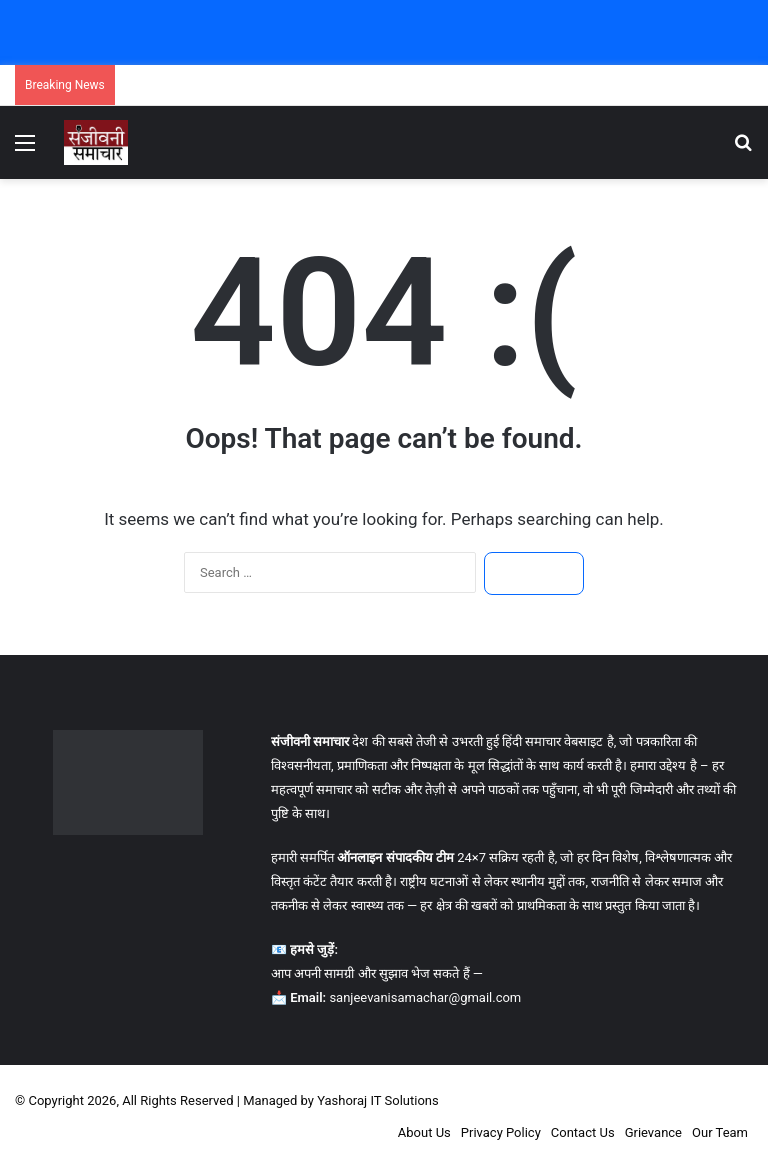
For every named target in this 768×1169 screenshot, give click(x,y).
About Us (424, 1132)
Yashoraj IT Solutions (378, 1100)
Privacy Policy (501, 1132)
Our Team (720, 1132)
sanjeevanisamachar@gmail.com (425, 997)
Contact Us (583, 1132)
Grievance (653, 1132)
